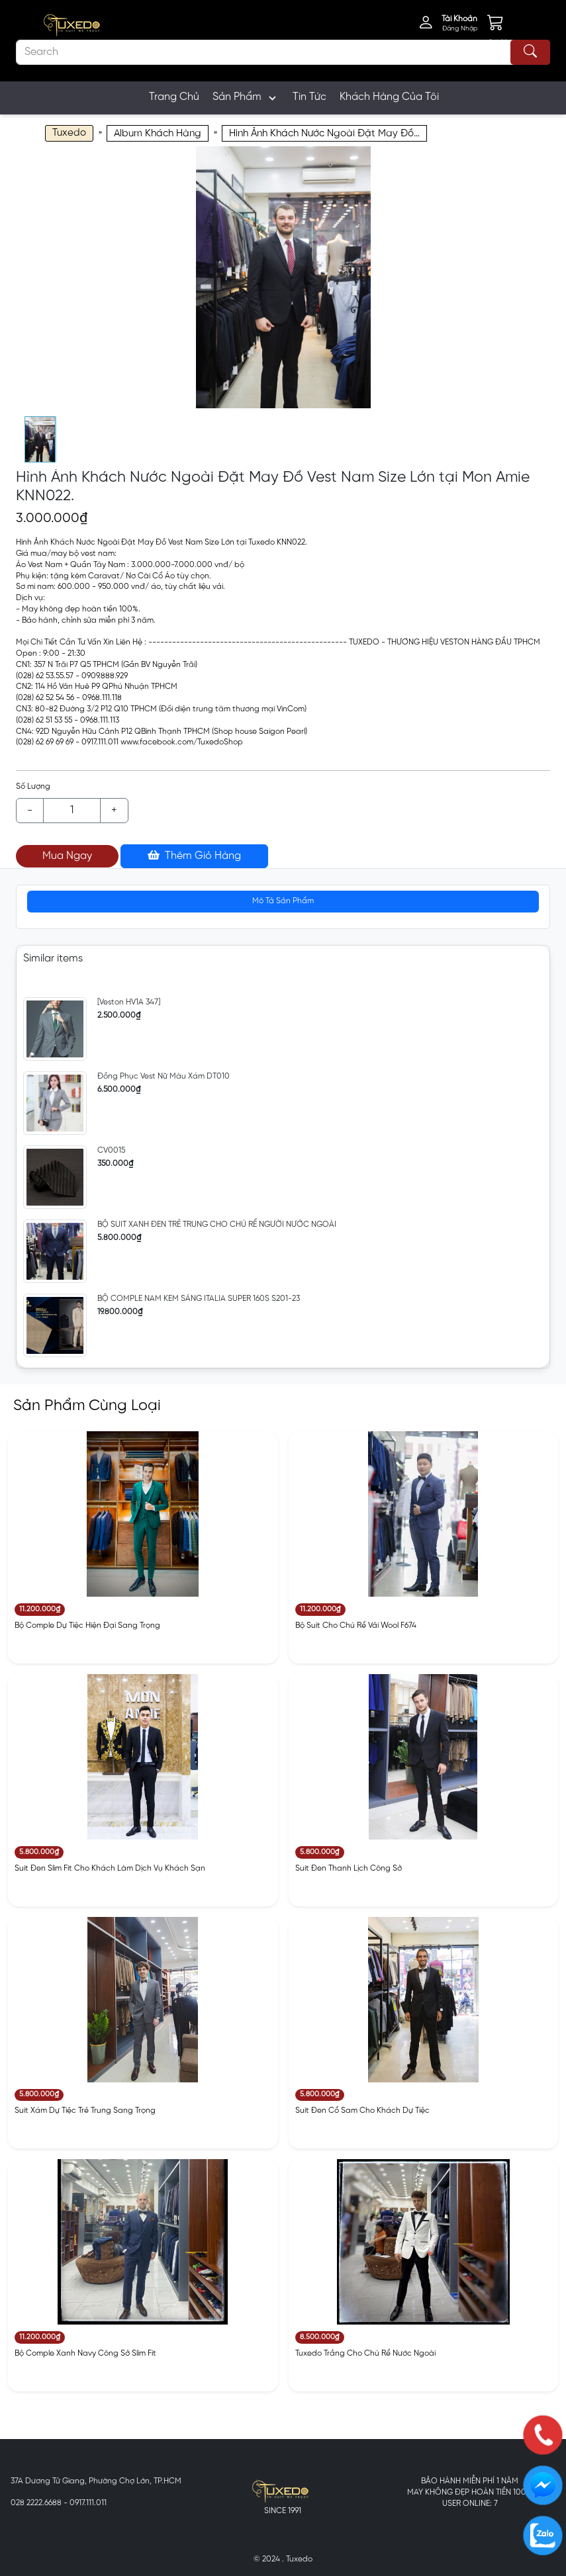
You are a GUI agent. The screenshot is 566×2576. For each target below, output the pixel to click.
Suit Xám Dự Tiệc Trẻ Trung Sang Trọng (85, 2110)
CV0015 (111, 1150)
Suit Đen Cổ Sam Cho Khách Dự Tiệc (362, 2110)
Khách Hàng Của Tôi (389, 97)
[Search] (283, 52)
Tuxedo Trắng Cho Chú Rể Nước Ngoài (365, 2353)
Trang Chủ (174, 97)
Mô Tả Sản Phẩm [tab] (283, 901)
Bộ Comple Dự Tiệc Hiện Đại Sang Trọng (87, 1625)
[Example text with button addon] (72, 810)
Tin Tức (309, 97)
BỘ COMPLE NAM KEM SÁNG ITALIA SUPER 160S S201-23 (198, 1298)
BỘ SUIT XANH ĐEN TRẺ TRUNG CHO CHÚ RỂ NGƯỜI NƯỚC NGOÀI (216, 1224)
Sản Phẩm (245, 98)
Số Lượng (33, 786)
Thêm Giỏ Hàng (194, 856)
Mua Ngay (67, 856)
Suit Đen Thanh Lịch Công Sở (348, 1868)
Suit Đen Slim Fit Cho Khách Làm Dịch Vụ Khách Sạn (110, 1868)
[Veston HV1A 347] (128, 1002)
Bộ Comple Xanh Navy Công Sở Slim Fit (85, 2353)
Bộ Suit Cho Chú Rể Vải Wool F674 (355, 1625)
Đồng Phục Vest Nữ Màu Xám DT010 (163, 1076)
